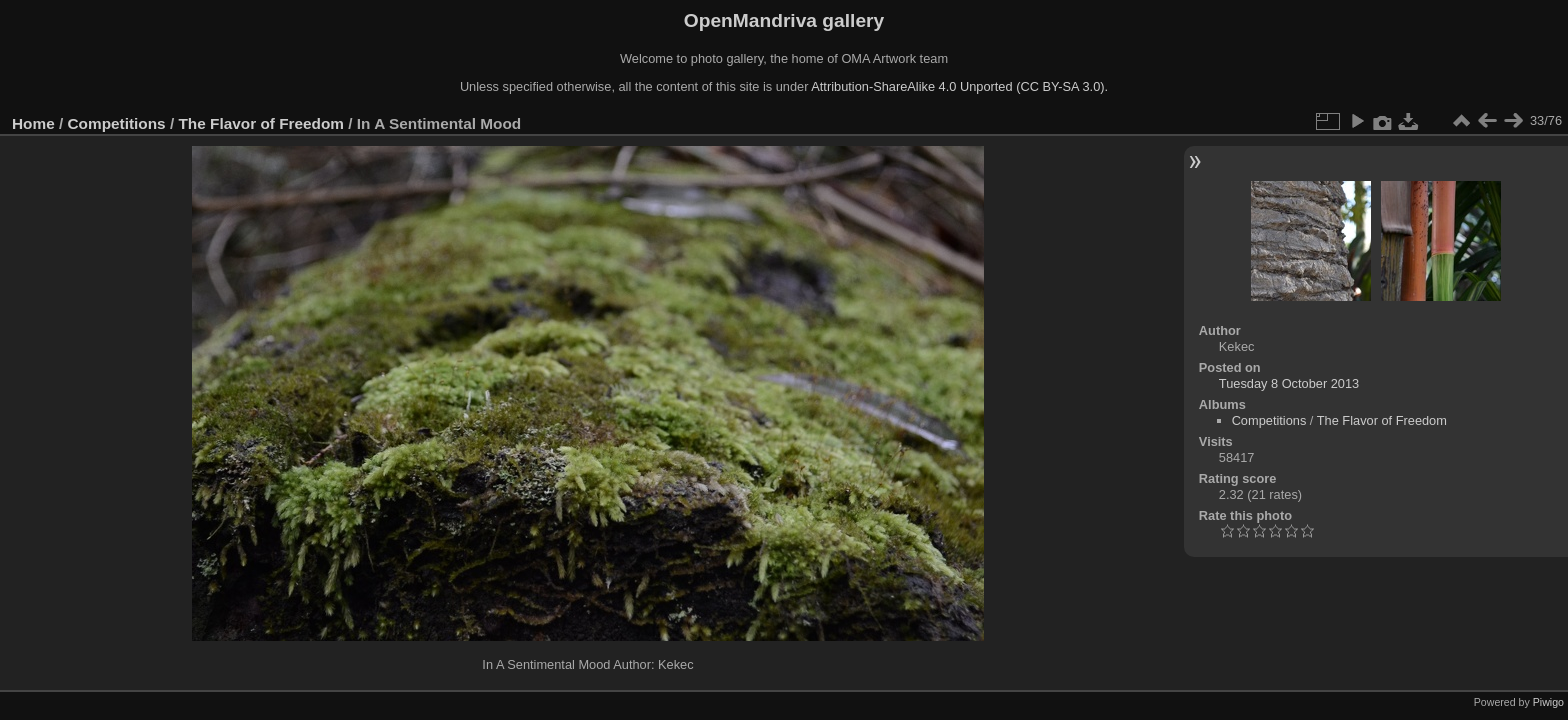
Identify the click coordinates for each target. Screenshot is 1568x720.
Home (33, 123)
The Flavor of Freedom (261, 123)
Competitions (117, 123)
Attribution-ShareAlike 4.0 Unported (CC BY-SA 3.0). (959, 86)
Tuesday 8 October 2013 (1289, 383)
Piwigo (1548, 702)
